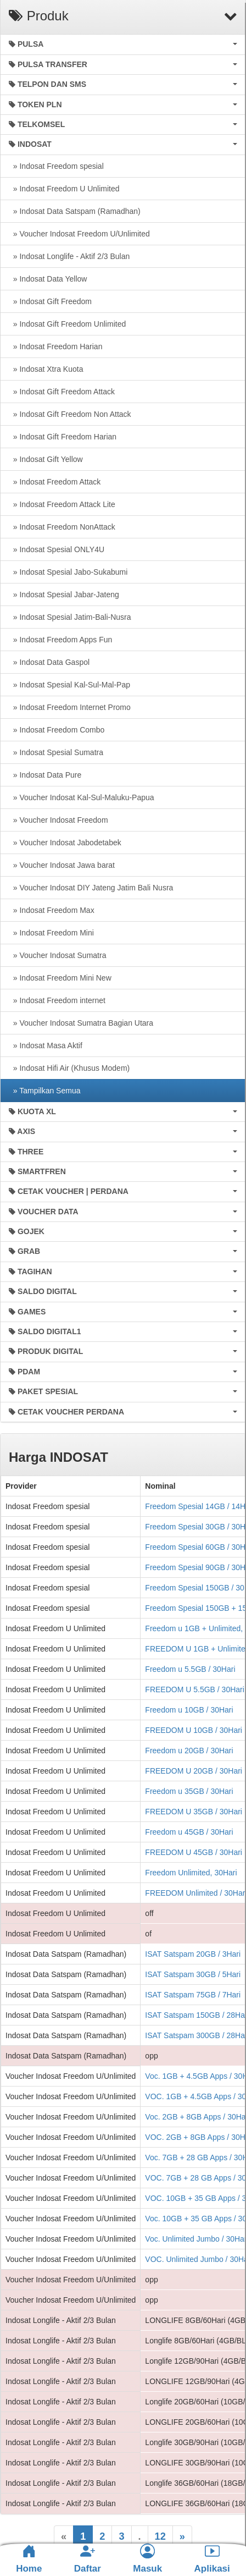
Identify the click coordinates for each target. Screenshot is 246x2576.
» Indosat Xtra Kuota (46, 369)
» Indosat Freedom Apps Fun (60, 639)
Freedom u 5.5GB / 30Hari (190, 1669)
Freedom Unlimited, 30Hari (191, 1872)
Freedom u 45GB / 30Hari (189, 1832)
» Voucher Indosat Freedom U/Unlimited (79, 233)
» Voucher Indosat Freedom (58, 820)
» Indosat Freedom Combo (56, 729)
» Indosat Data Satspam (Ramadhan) (75, 211)
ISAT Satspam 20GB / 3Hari (193, 1954)
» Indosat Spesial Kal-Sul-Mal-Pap (69, 684)
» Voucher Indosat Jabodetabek (65, 842)
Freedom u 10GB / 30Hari (189, 1709)
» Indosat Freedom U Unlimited (64, 188)
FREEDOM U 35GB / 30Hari (193, 1811)
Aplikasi (212, 2559)
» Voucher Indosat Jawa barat (62, 865)
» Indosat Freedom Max (51, 910)
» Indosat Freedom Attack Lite (62, 504)
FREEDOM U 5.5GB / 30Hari (194, 1689)
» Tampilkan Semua (44, 1090)
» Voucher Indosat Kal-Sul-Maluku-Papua (81, 797)
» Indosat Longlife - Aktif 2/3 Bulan (69, 256)
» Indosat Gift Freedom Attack (62, 391)
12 (160, 2536)
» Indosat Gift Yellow (46, 459)
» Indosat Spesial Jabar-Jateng (64, 594)
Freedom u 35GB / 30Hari (189, 1791)
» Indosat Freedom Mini (51, 932)
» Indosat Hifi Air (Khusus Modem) (69, 1068)
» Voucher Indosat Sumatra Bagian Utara (81, 1023)
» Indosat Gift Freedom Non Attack (70, 414)
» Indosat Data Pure (45, 774)
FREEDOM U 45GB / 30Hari (193, 1852)
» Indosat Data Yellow (48, 278)
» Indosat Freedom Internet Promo (70, 707)
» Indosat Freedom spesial (56, 166)
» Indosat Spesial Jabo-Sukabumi (68, 572)
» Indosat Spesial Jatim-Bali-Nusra (70, 617)
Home (29, 2559)
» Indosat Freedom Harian (55, 346)
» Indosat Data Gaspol (49, 662)
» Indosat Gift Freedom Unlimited (67, 324)
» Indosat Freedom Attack (54, 481)
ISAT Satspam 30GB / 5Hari (193, 1974)
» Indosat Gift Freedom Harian (62, 436)
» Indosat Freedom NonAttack (62, 526)
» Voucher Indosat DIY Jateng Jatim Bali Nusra (91, 887)
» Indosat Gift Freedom (50, 301)
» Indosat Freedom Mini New (60, 977)
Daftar (87, 2559)
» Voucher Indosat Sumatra (57, 955)
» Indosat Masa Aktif (45, 1045)
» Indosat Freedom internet (57, 1000)
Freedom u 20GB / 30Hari (189, 1750)
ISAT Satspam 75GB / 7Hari (193, 1994)
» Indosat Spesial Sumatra (56, 752)
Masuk (147, 2559)
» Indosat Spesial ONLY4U (56, 549)
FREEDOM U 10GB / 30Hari (193, 1730)
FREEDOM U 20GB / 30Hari (193, 1770)
